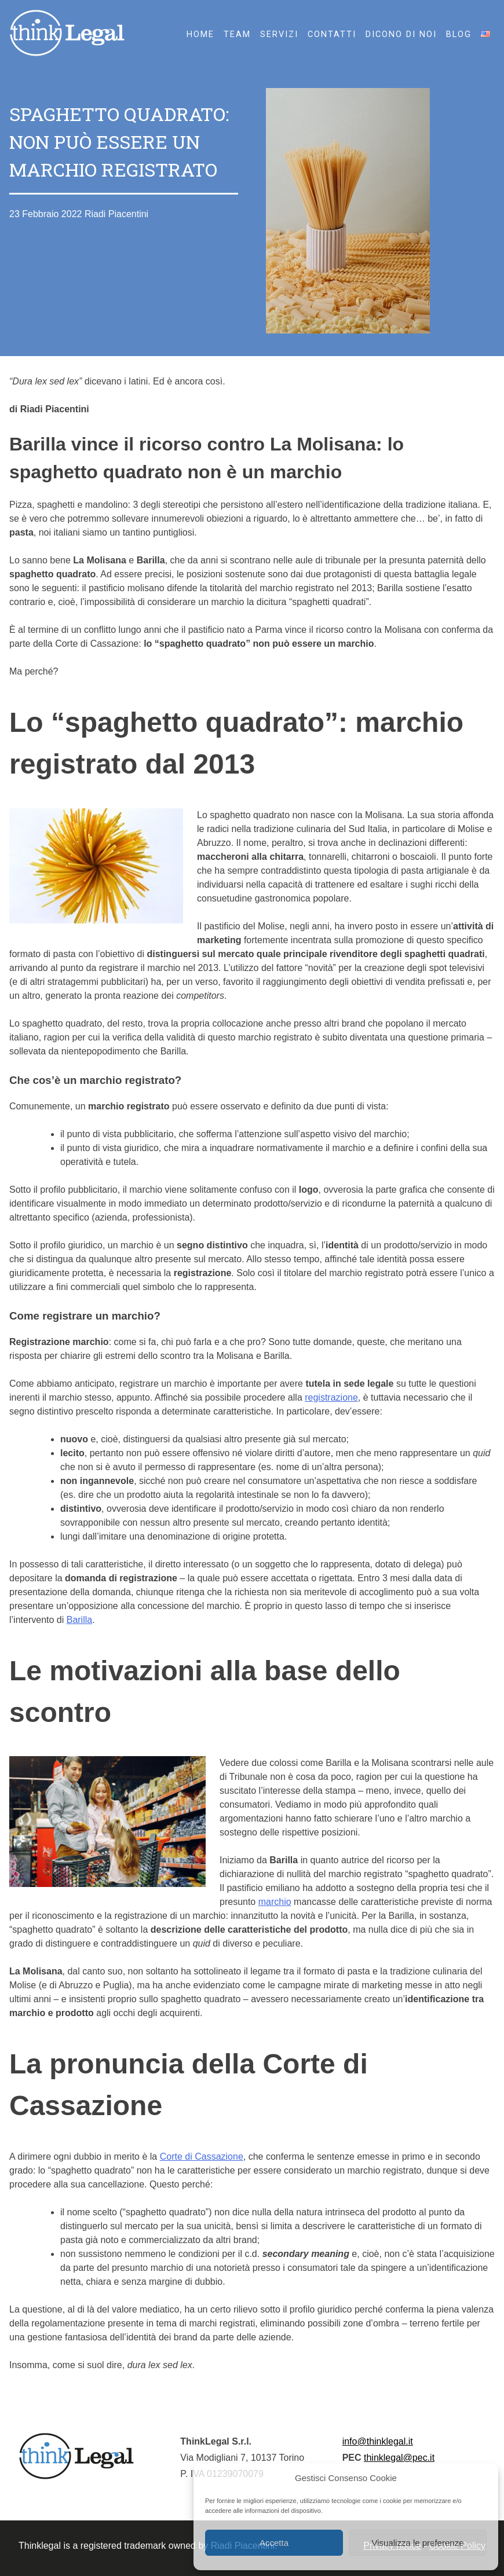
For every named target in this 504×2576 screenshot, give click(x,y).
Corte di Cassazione (201, 2156)
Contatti (332, 34)
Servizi (279, 34)
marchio (274, 1902)
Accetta (274, 2543)
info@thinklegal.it (377, 2441)
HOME (200, 34)
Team (237, 34)
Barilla (79, 1620)
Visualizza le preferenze (418, 2543)
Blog (459, 34)
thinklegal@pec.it (399, 2458)
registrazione (331, 1397)
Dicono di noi (401, 34)
